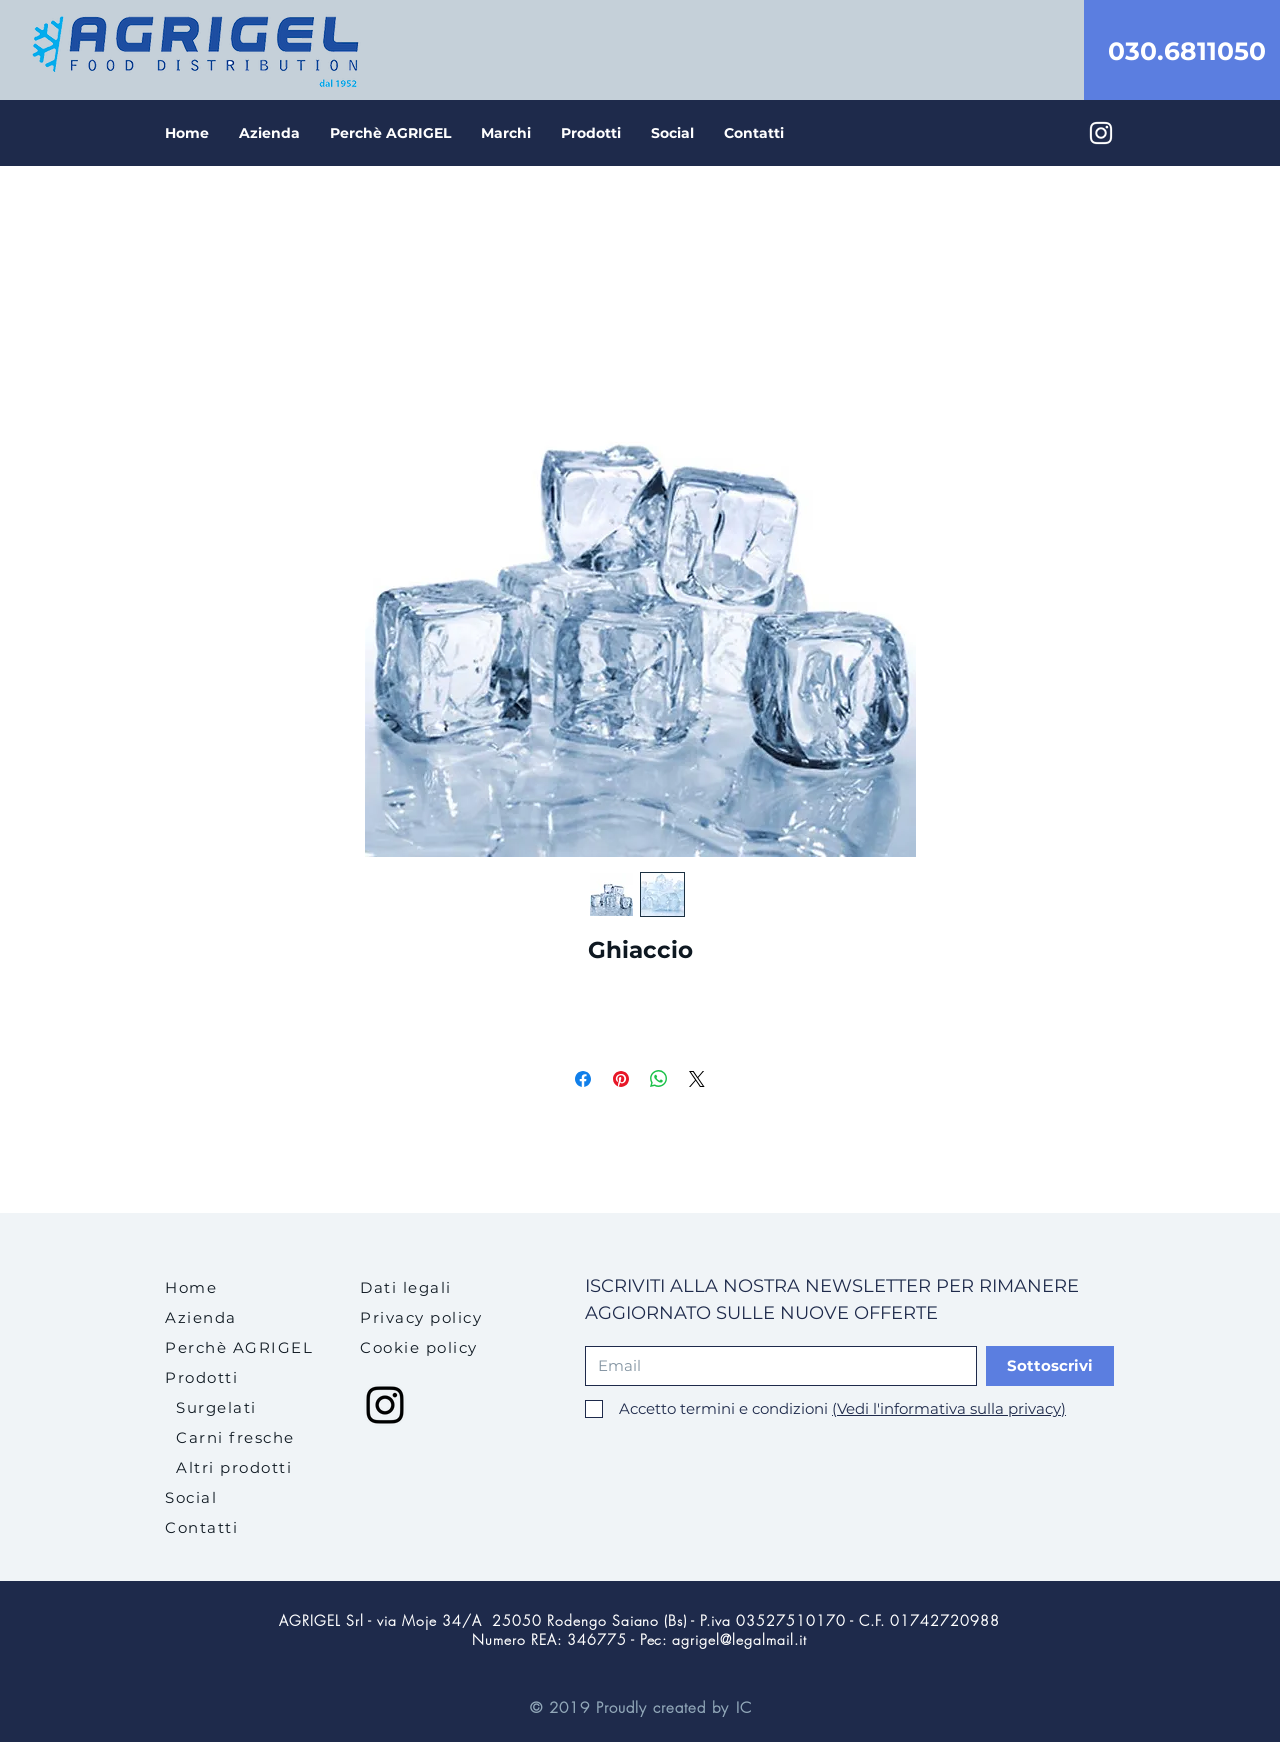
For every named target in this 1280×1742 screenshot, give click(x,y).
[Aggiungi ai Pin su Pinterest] (621, 1079)
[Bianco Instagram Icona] (1101, 133)
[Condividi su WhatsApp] (659, 1079)
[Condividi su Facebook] (583, 1079)
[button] (591, 133)
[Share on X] (697, 1079)
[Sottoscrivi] (1050, 1366)
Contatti (201, 1527)
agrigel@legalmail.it (739, 1639)
